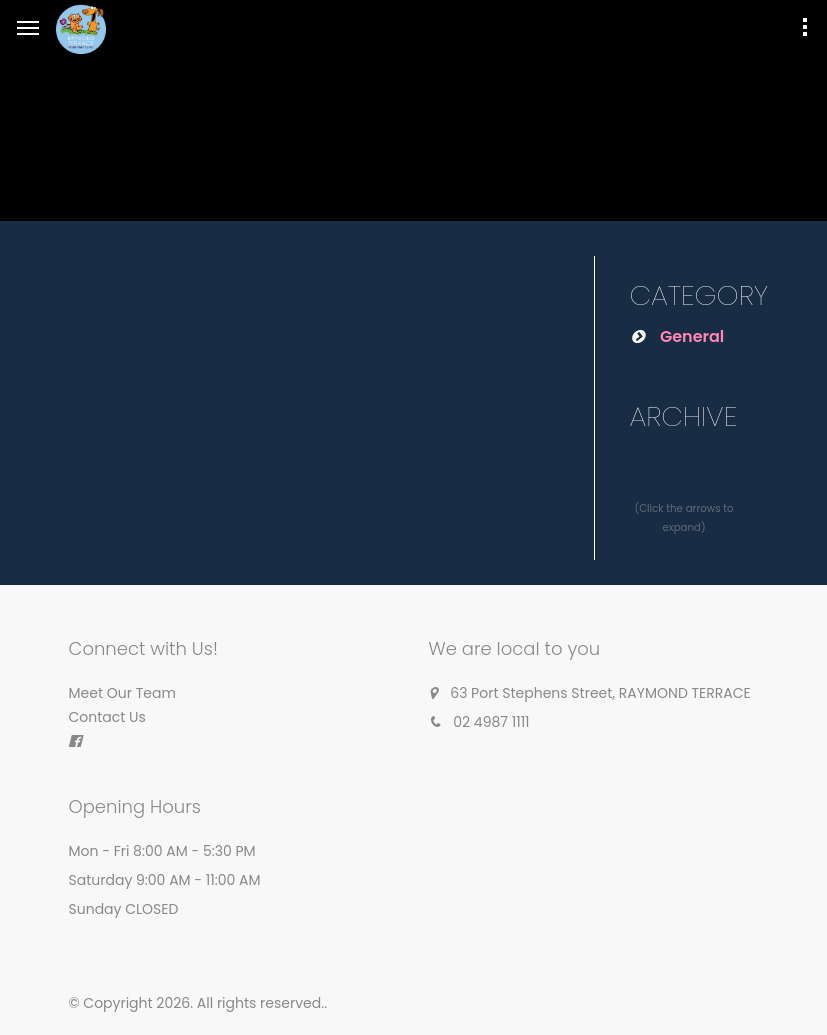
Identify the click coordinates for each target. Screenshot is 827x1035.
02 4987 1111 (491, 722)
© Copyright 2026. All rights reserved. (197, 1003)
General (692, 336)
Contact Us (107, 717)
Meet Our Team (122, 693)
